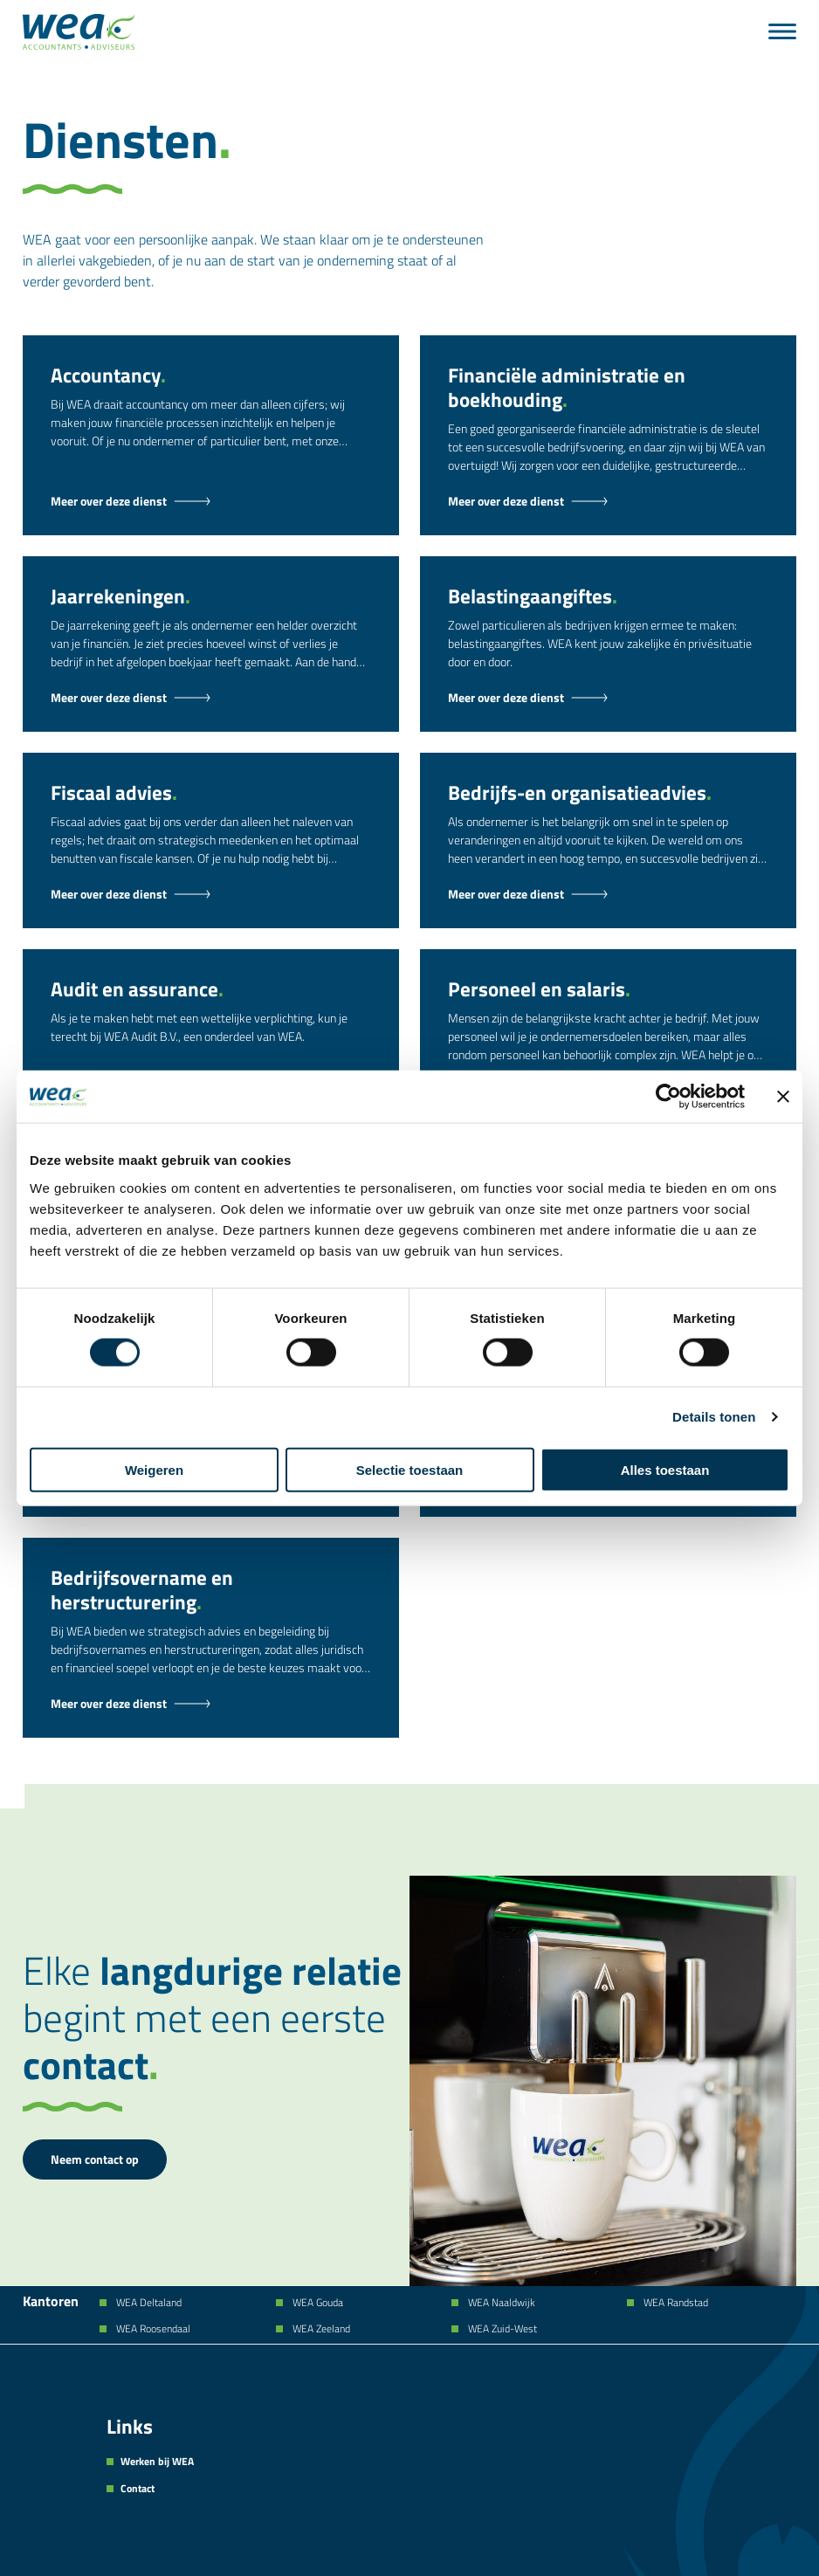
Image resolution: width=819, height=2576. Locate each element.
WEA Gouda (316, 2303)
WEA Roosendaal (152, 2329)
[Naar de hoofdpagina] (78, 32)
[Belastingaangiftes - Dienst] (608, 698)
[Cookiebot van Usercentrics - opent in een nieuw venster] (668, 1097)
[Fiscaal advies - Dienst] (211, 894)
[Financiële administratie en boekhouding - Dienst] (608, 501)
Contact (137, 2489)
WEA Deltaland (148, 2303)
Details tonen (713, 1416)
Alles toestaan (665, 1469)
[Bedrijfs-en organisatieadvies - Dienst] (608, 894)
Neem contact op (95, 2159)
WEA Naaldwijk (500, 2303)
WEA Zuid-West (501, 2329)
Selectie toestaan (410, 1469)
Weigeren (154, 1469)
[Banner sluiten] (783, 1097)
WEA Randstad (674, 2303)
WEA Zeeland (320, 2329)
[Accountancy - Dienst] (211, 501)
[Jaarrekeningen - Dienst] (211, 698)
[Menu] (782, 31)
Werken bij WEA (157, 2461)
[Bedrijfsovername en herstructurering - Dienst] (211, 1704)
